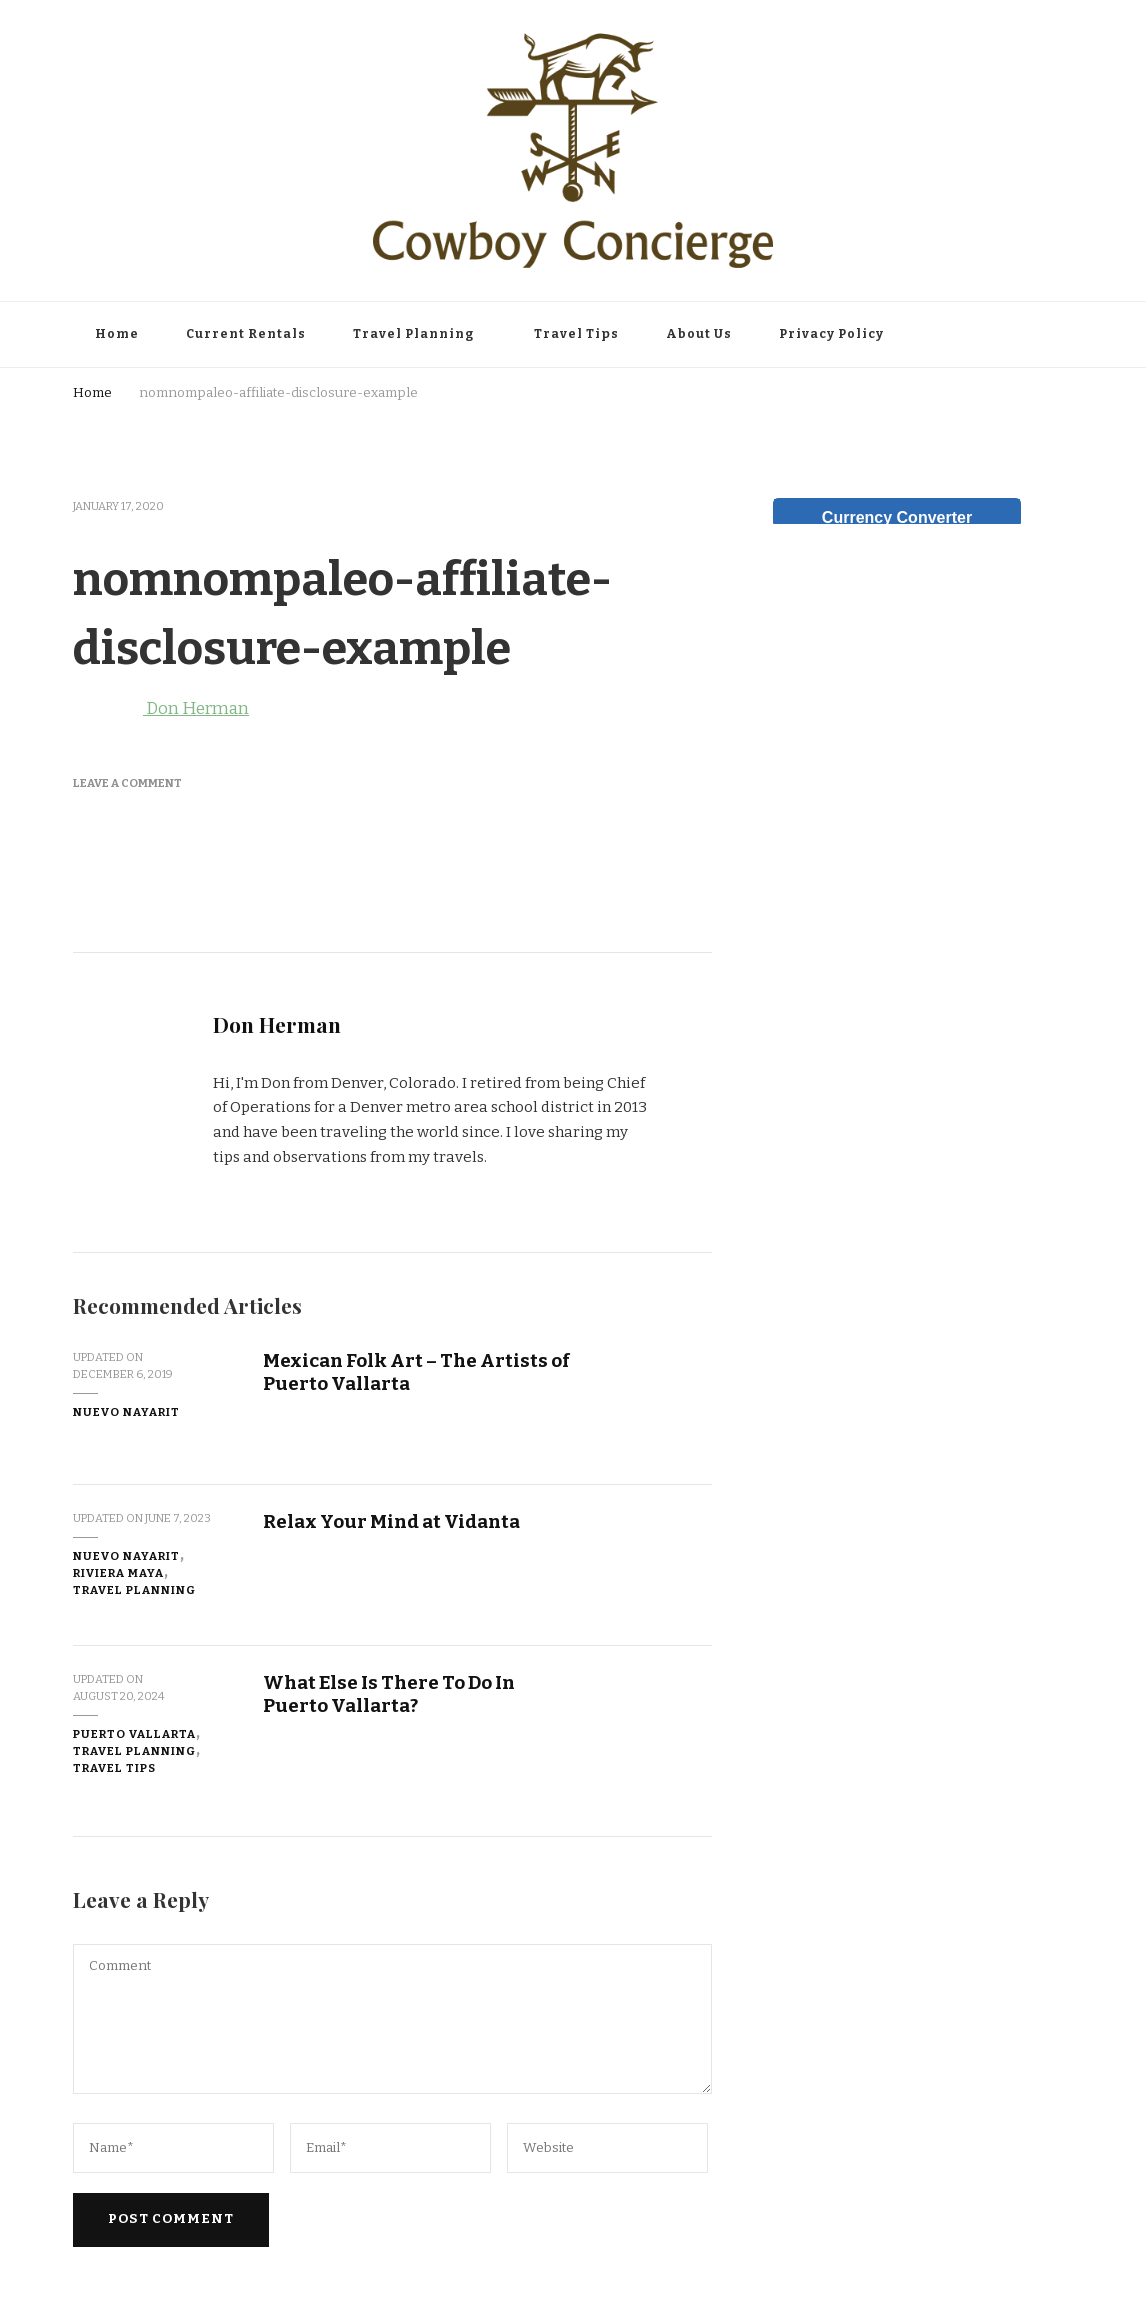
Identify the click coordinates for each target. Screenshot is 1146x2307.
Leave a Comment (127, 783)
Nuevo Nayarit (126, 1412)
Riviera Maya (118, 1573)
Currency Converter (897, 517)
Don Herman (161, 708)
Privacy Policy (831, 334)
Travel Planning (413, 334)
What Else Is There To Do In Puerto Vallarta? (389, 1694)
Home (117, 334)
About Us (699, 334)
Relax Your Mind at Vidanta (391, 1521)
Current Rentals (246, 334)
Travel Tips (576, 334)
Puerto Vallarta (134, 1734)
